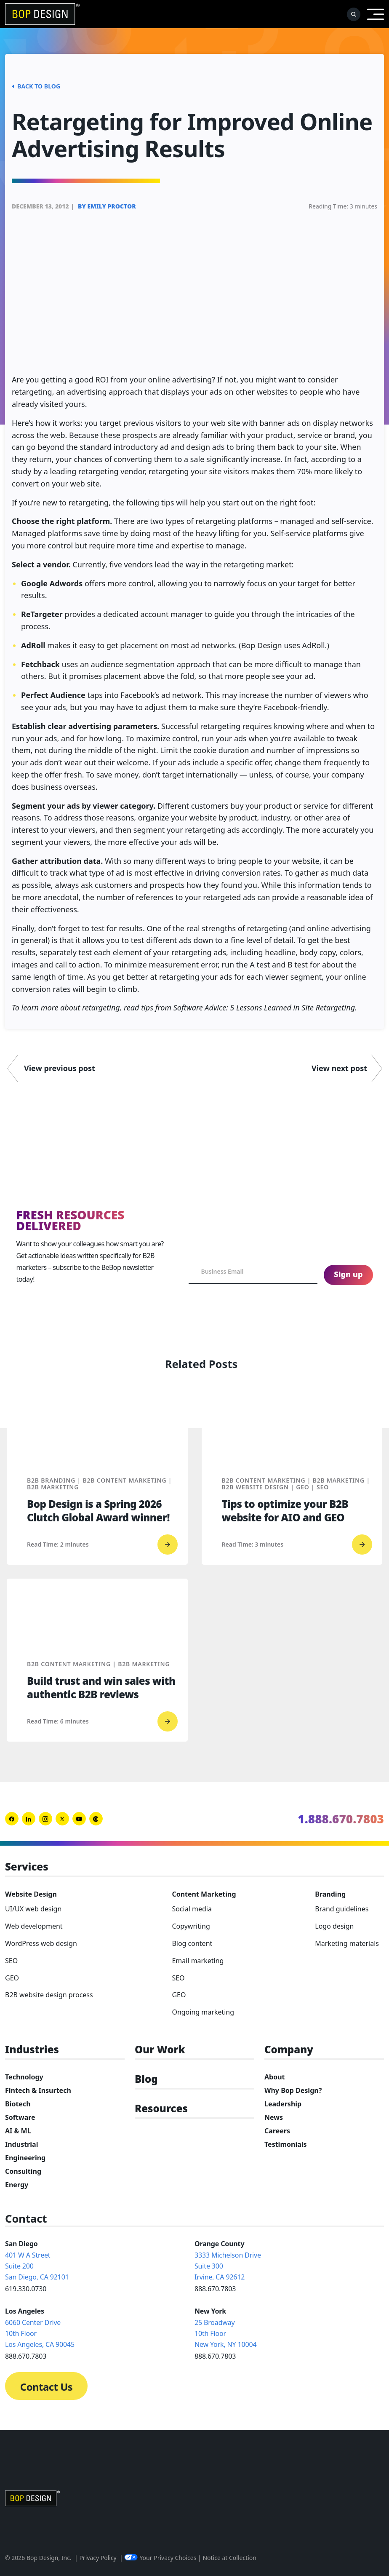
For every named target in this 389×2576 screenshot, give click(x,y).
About (274, 2077)
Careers (277, 2131)
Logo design (334, 1926)
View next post (339, 1068)
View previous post (59, 1068)
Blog (146, 2079)
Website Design (31, 1894)
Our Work (160, 2049)
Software (20, 2117)
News (273, 2117)
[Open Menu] (375, 14)
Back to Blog (36, 86)
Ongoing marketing (203, 2012)
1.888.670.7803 (341, 1819)
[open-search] (353, 14)
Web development (34, 1926)
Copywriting (191, 1926)
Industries (32, 2049)
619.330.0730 (25, 2288)
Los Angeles (24, 2311)
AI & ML (18, 2131)
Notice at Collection (229, 2558)
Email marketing (198, 1960)
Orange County (219, 2243)
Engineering (25, 2158)
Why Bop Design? (293, 2090)
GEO (12, 1978)
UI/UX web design (33, 1908)
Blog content (192, 1943)
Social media (191, 1908)
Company (288, 2049)
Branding (330, 1894)
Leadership (282, 2104)
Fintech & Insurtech (38, 2090)
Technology (24, 2077)
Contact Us (46, 2387)
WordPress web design (41, 1943)
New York (210, 2311)
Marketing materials (347, 1943)
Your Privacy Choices (160, 2558)
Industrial (21, 2144)
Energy (16, 2185)
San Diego (21, 2243)
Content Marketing (204, 1894)
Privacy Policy (97, 2558)
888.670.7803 (215, 2288)
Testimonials (285, 2144)
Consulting (23, 2171)
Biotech (18, 2104)
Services (26, 1866)
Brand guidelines (341, 1908)
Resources (161, 2108)
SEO (11, 1960)
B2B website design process (49, 1994)
